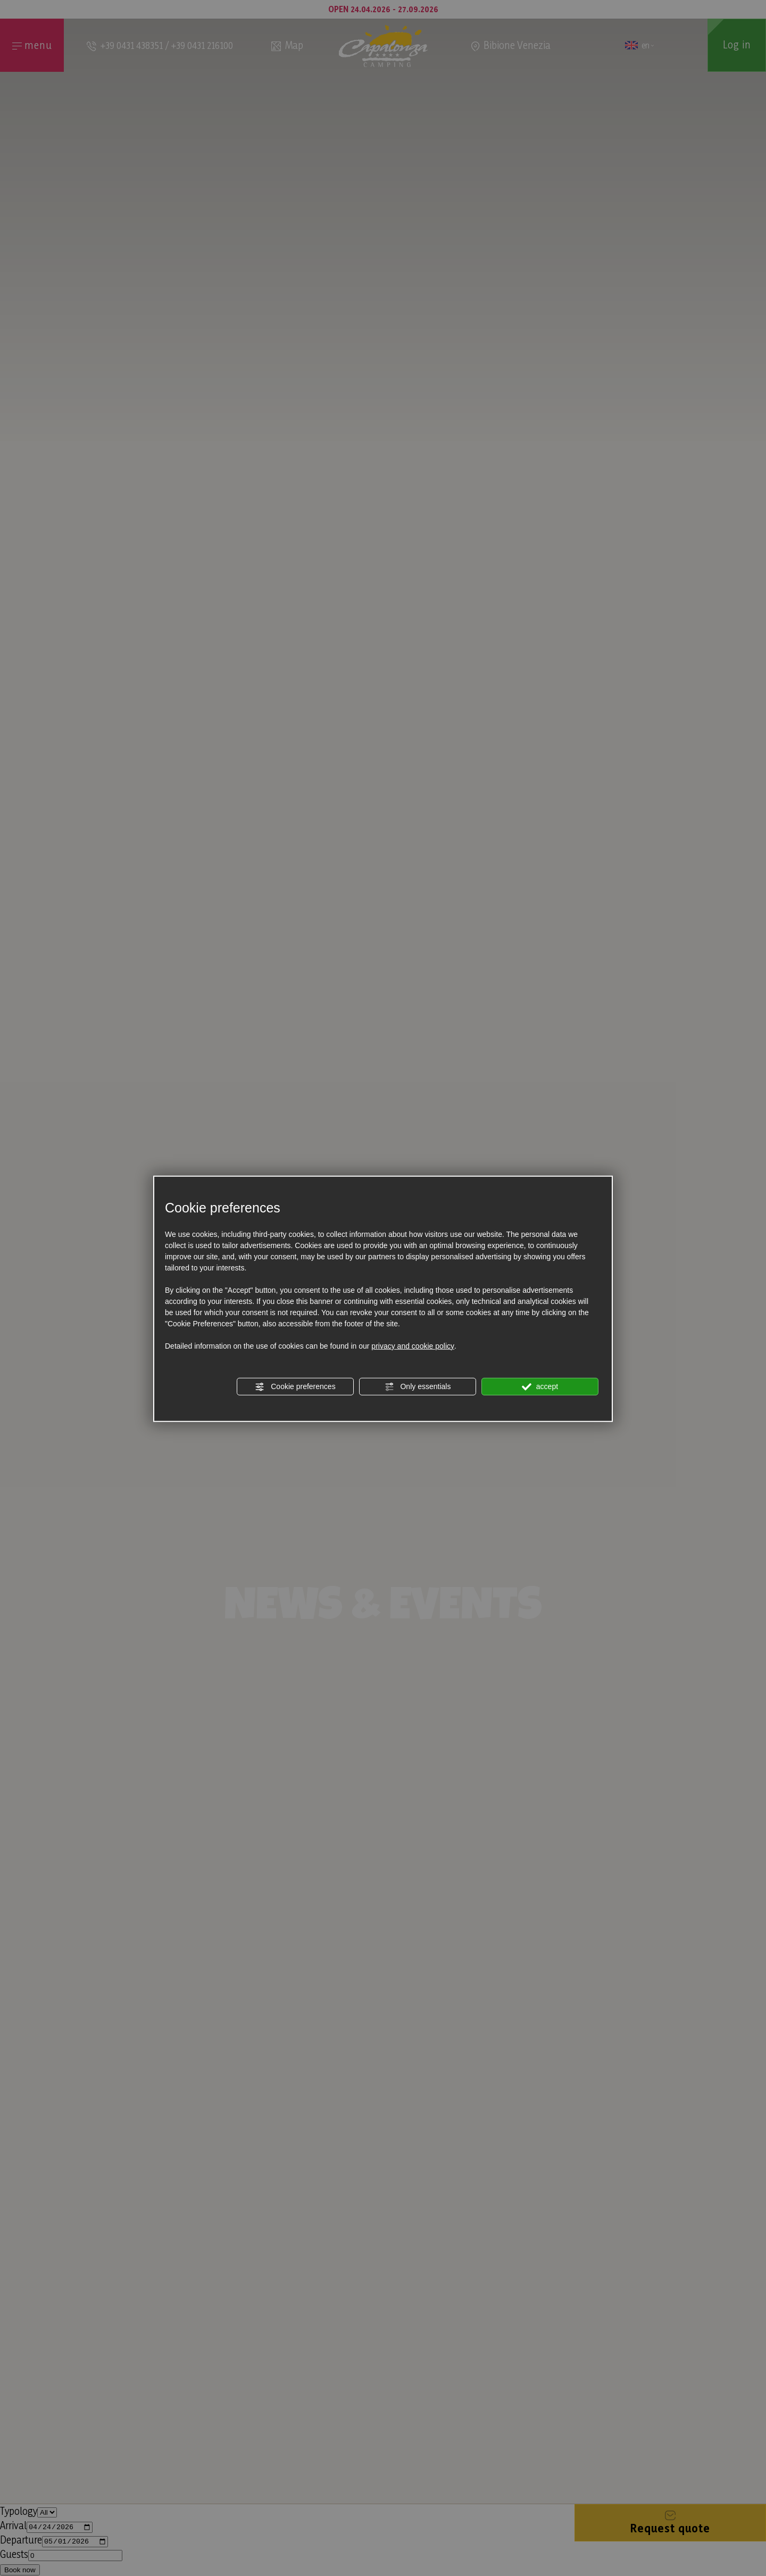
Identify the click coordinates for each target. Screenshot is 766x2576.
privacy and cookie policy (412, 1345)
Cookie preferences (295, 1386)
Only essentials (418, 1386)
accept (540, 1386)
